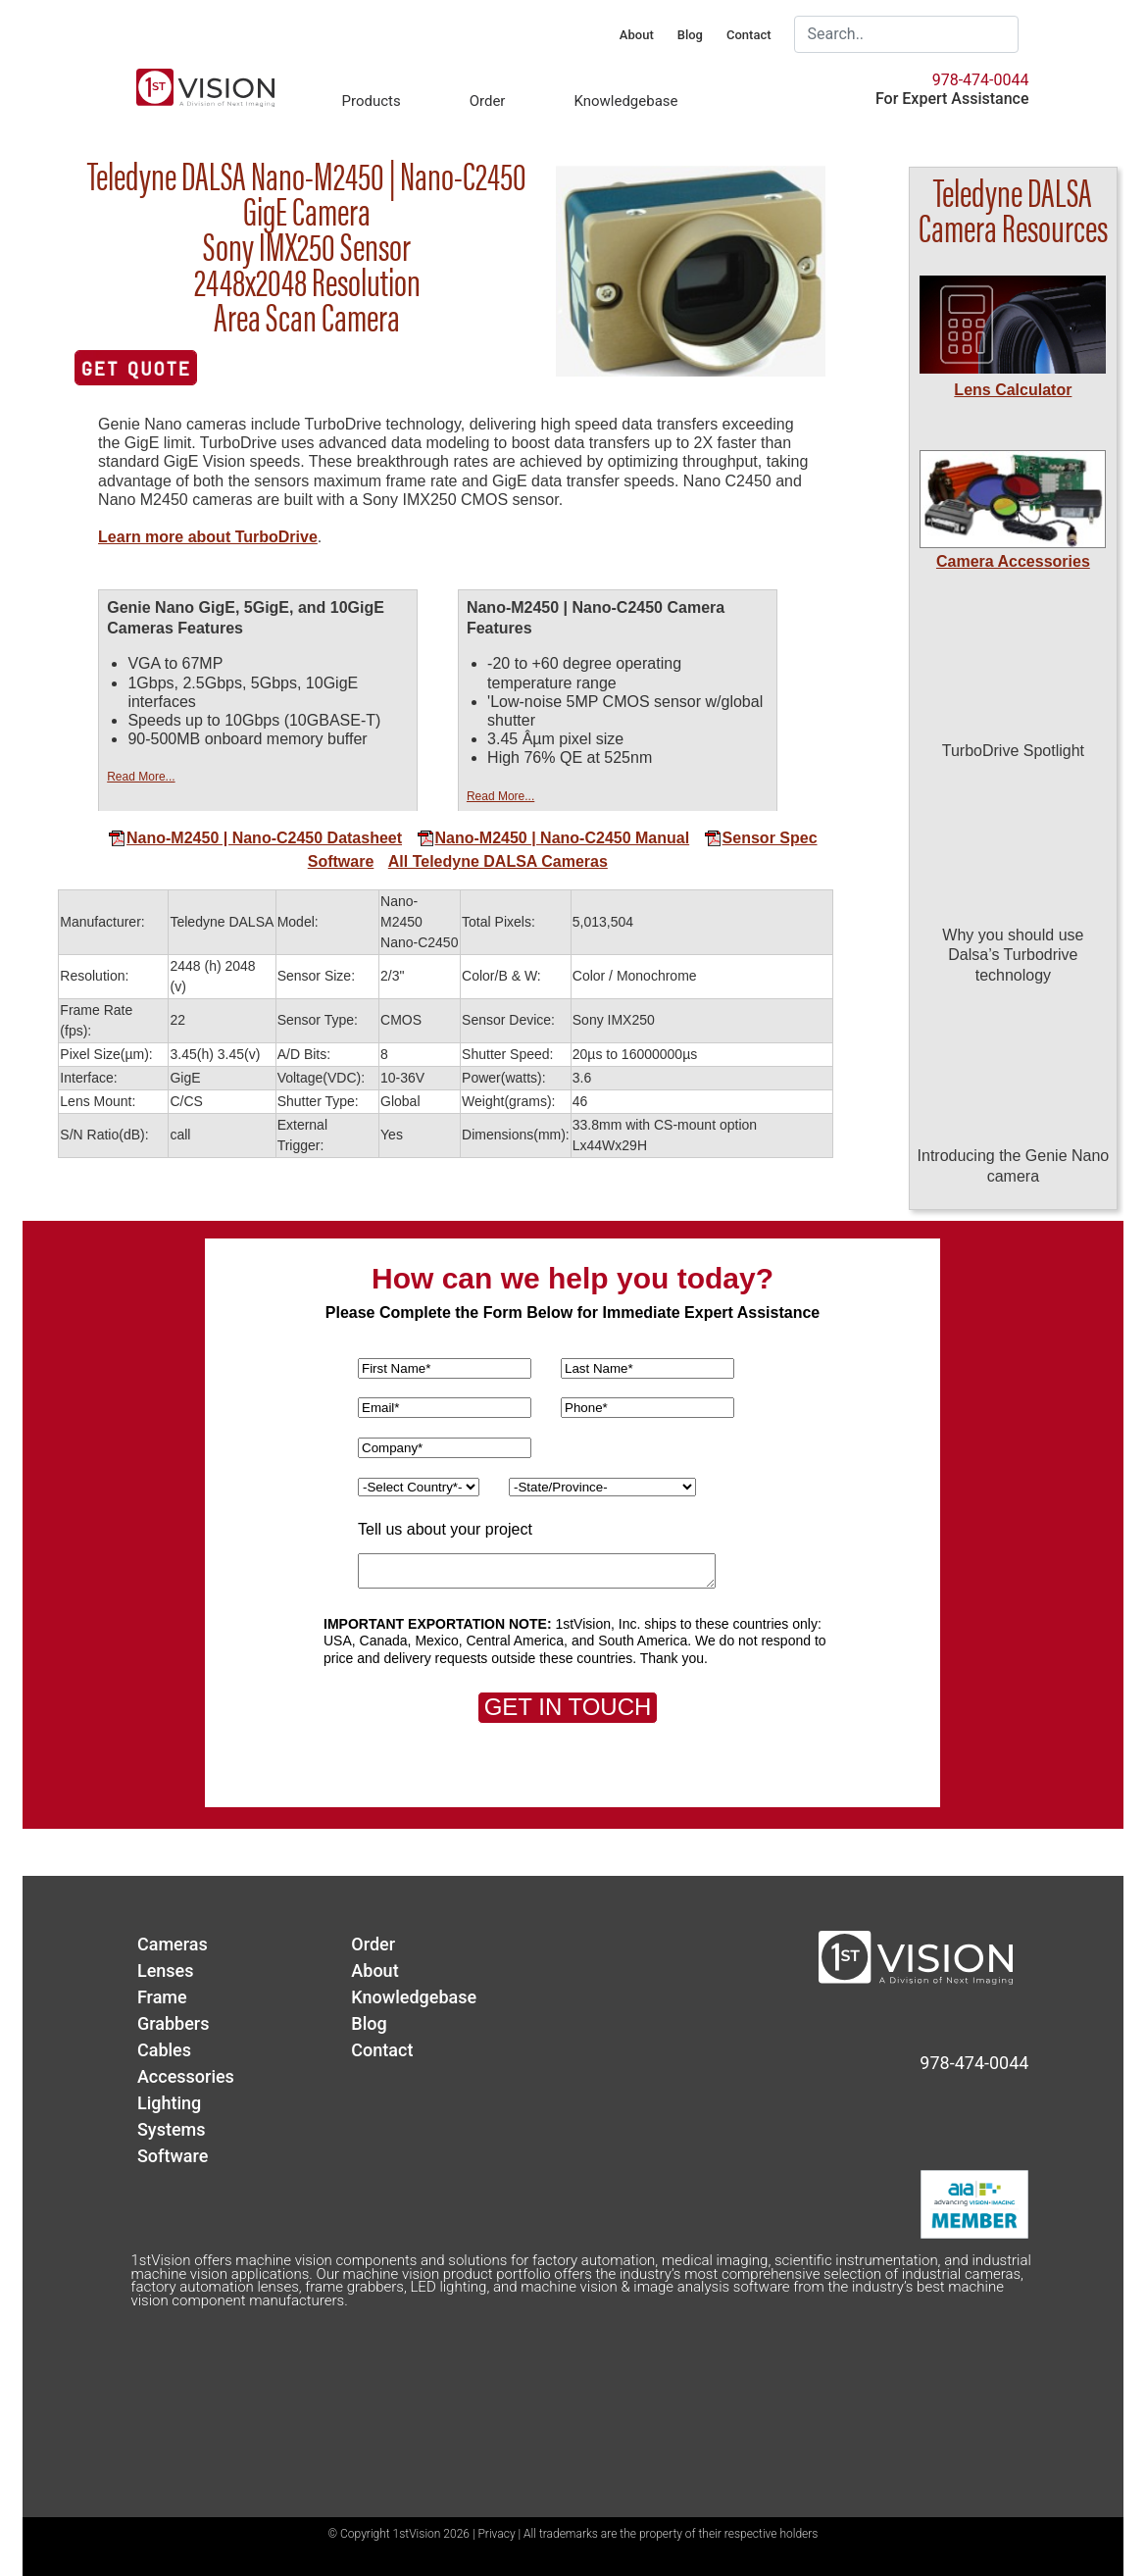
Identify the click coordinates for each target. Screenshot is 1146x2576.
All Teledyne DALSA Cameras (498, 861)
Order (488, 101)
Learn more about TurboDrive (208, 537)
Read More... (140, 776)
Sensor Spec (761, 838)
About (637, 34)
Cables (164, 2050)
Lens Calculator (1012, 389)
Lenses (165, 1970)
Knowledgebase (625, 101)
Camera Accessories (1013, 561)
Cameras (172, 1944)
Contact (749, 34)
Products (370, 101)
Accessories (185, 2076)
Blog (690, 34)
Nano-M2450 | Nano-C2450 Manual (553, 838)
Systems (171, 2129)
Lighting (169, 2103)
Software (341, 861)
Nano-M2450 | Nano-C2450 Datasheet (255, 838)
